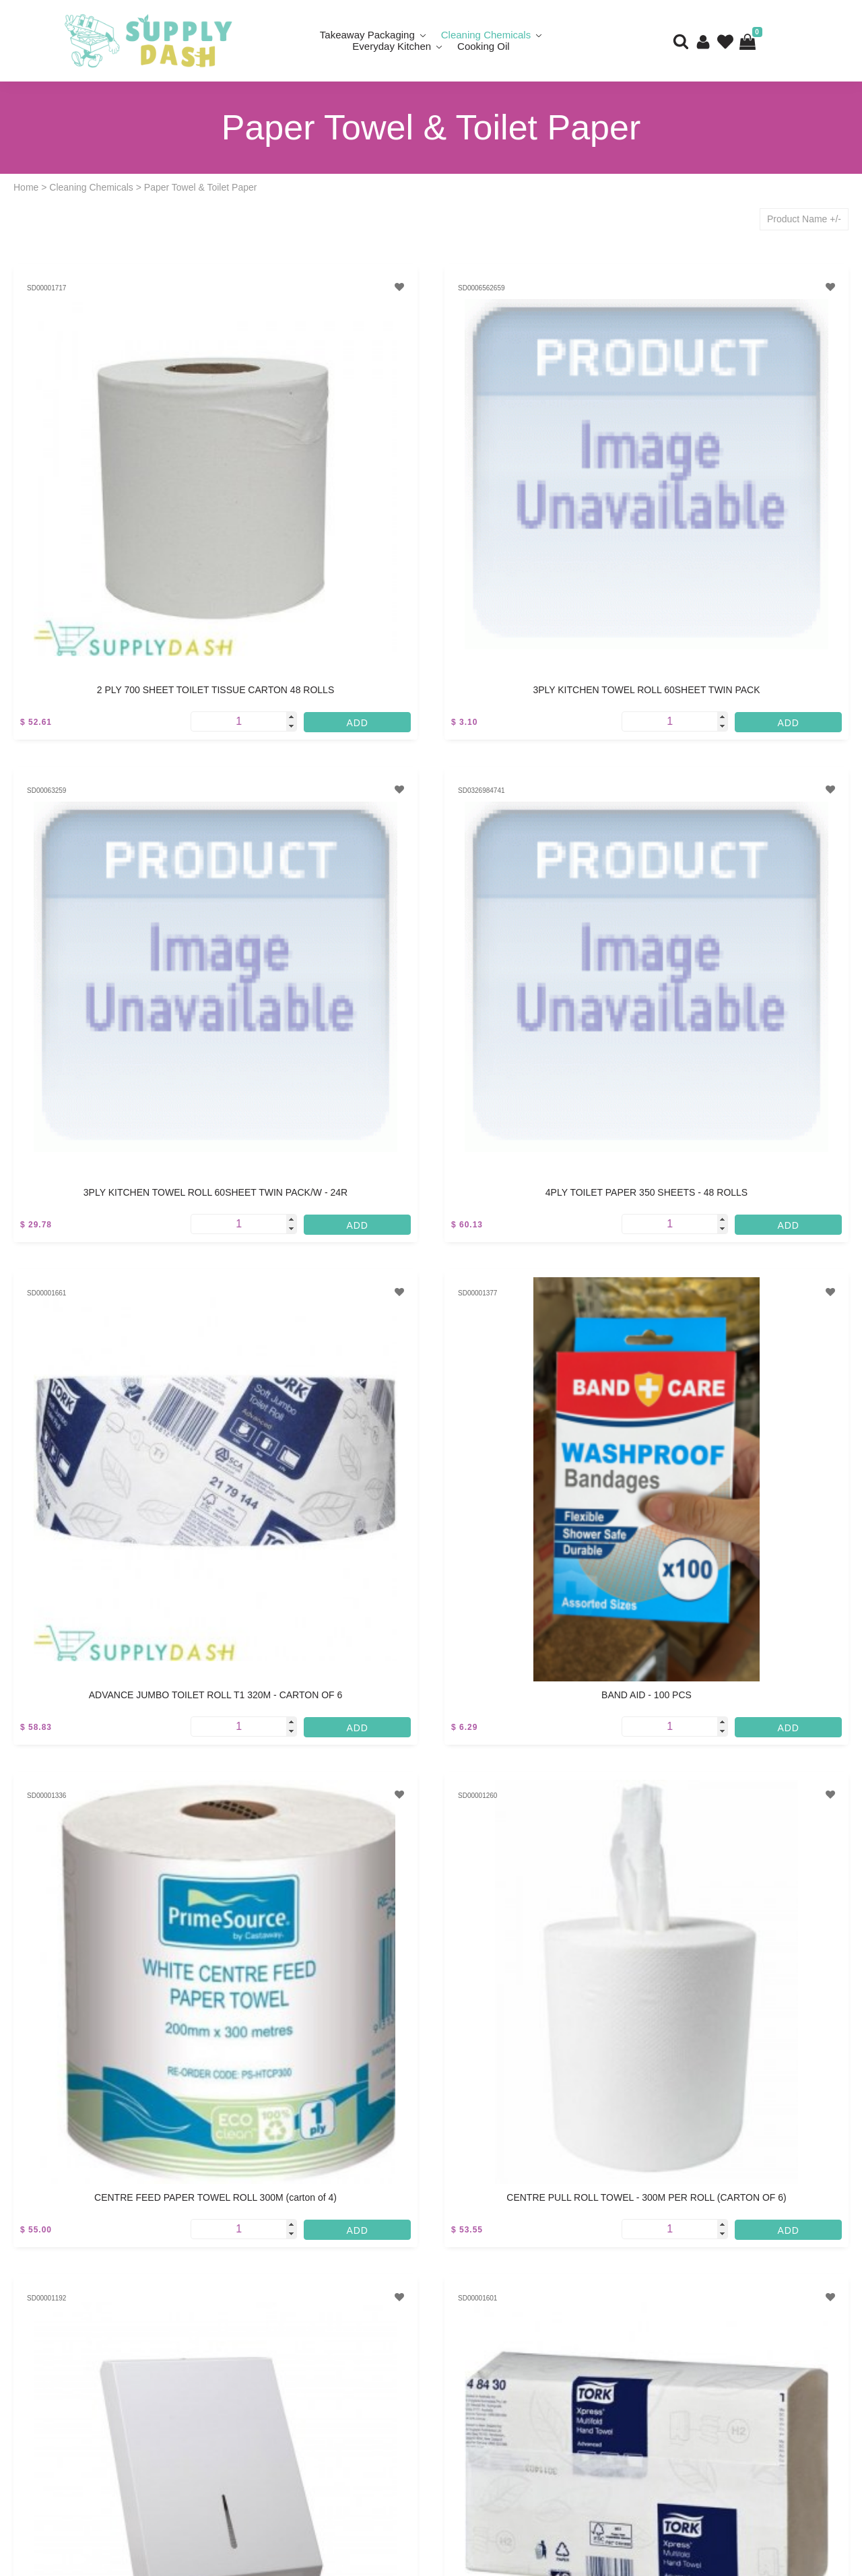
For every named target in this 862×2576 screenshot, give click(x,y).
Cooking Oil (483, 46)
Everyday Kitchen (391, 46)
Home (25, 187)
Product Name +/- (804, 219)
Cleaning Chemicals (91, 187)
